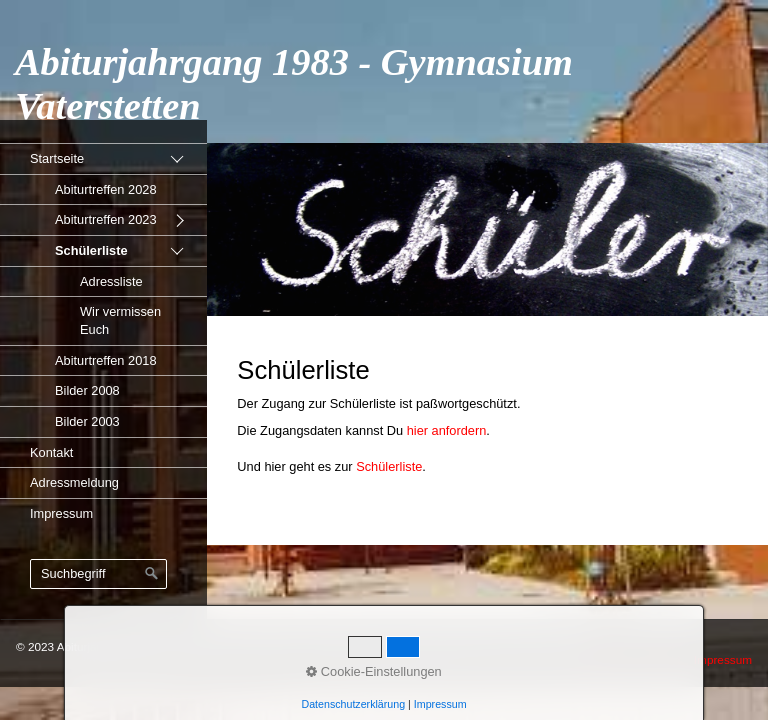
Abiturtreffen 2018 (106, 360)
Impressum (61, 513)
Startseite (57, 158)
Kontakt (51, 452)
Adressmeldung (74, 482)
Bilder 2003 (87, 421)
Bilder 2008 (87, 390)
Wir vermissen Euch (120, 320)
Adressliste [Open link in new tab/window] (111, 281)
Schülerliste (91, 250)
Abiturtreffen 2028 (106, 189)
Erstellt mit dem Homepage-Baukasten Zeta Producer (447, 646)
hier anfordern (447, 430)
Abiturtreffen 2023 (106, 219)
